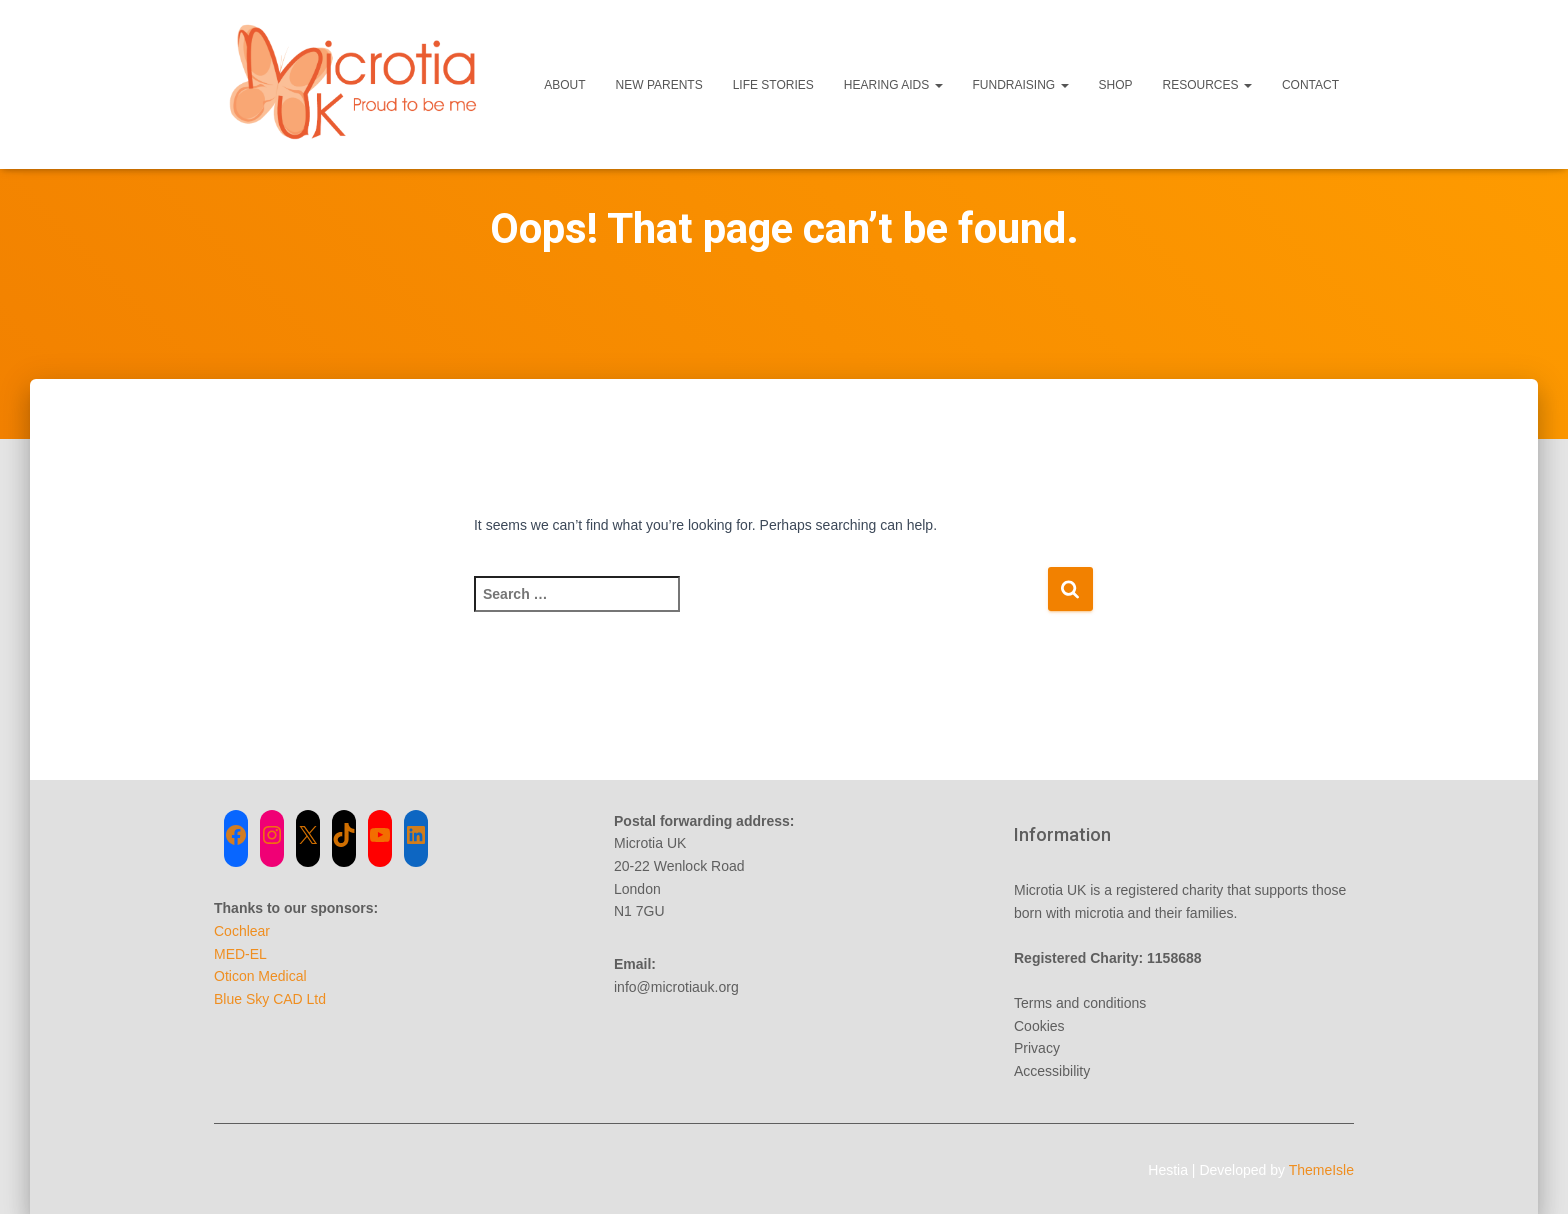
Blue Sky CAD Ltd (270, 999)
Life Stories (773, 85)
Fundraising (1021, 85)
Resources (1207, 85)
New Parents (659, 85)
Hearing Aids (893, 85)
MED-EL (240, 954)
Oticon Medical (260, 976)
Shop (1116, 85)
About (564, 85)
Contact (1310, 85)
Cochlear (242, 931)
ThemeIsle (1321, 1170)
